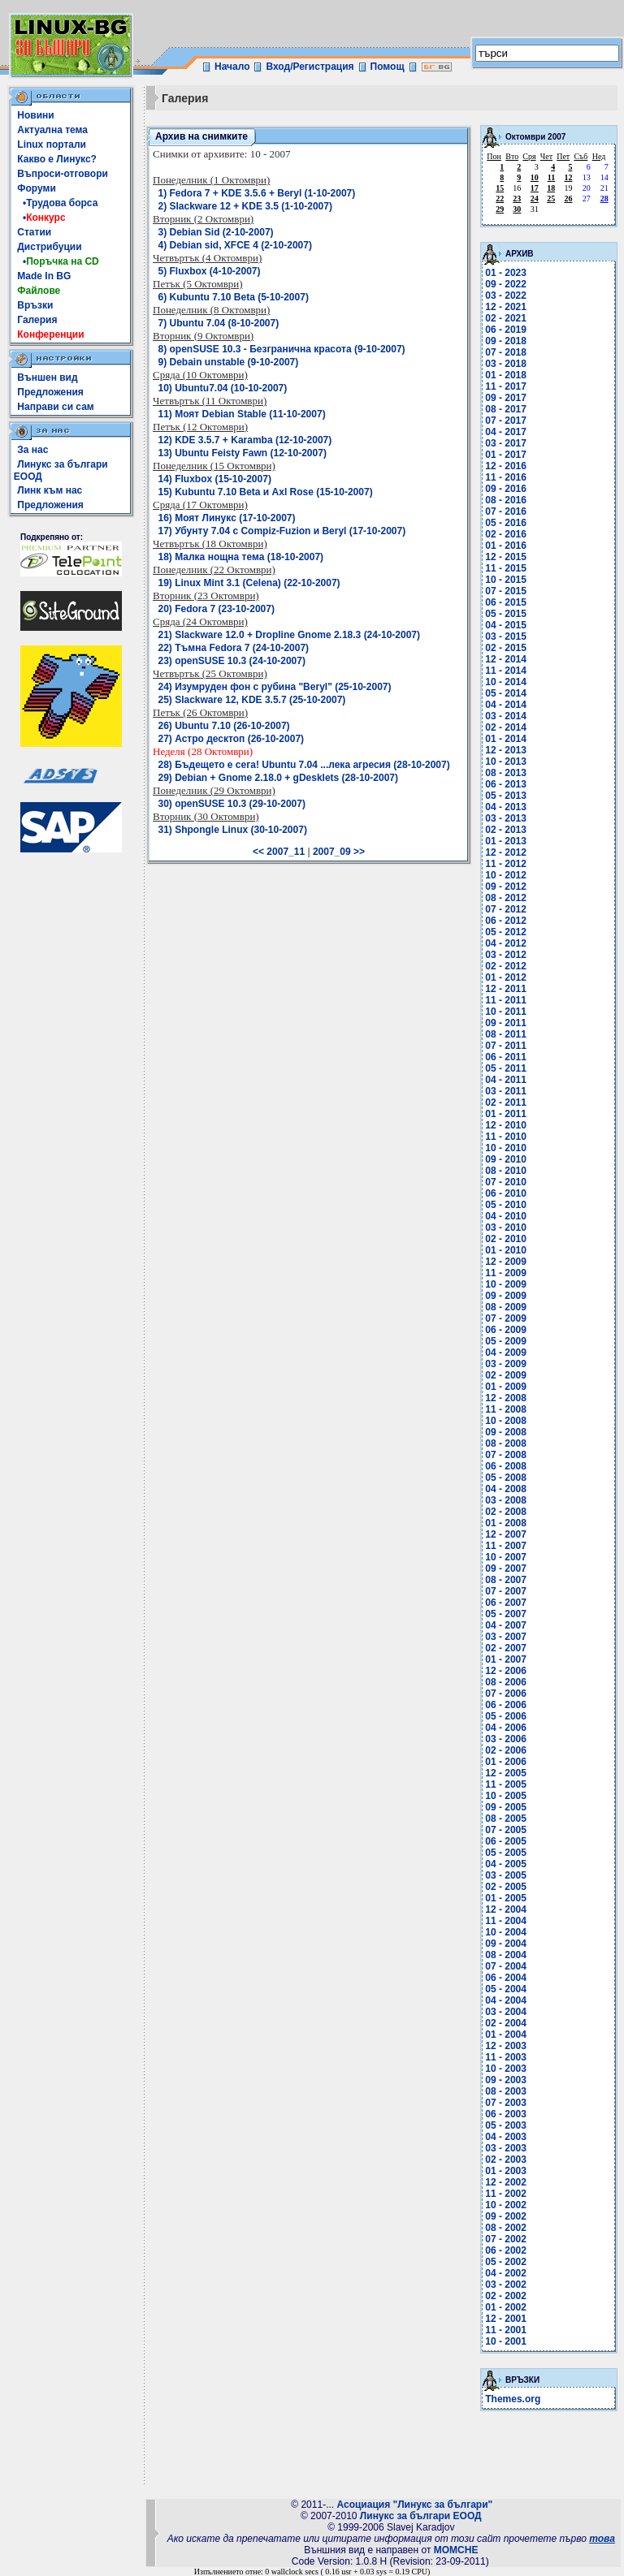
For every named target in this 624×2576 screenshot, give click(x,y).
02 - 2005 (505, 1886)
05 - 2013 (505, 795)
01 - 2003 (505, 2171)
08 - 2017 (505, 409)
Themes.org (512, 2399)
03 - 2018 (505, 363)
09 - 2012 (505, 886)
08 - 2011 (505, 1034)
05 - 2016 (505, 523)
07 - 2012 (505, 909)
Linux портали (51, 144)
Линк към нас (49, 490)
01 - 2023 (505, 272)
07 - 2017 (505, 420)
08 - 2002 (505, 2227)
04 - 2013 (505, 807)
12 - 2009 (505, 1261)
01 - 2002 (505, 2307)
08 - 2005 (505, 1818)
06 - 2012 (505, 920)
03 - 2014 (505, 716)
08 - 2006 (505, 1682)
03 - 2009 (505, 1364)
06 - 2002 (505, 2250)
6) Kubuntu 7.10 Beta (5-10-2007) (233, 297)
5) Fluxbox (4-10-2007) (209, 271)
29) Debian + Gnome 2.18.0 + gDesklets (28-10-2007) (278, 777)
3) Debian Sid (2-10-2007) (216, 232)
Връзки (35, 305)
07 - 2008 (505, 1455)
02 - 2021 (505, 318)
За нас (32, 449)
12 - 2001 (505, 2318)
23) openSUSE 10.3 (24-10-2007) (232, 661)
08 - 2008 (505, 1443)
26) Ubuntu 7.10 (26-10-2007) (224, 725)
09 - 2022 (505, 284)
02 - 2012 (505, 966)
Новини (35, 115)
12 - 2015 (505, 557)
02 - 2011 (505, 1102)
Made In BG (44, 276)
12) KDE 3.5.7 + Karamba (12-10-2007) (245, 440)
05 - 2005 (505, 1852)
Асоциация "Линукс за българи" (414, 2504)
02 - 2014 (505, 727)
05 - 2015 (505, 613)
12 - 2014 (505, 659)
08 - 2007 (505, 1580)
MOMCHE (456, 2550)
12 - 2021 (505, 307)
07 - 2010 (505, 1182)
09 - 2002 (505, 2216)
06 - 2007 (505, 1602)
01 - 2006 (505, 1761)
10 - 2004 (505, 1932)
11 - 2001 (505, 2330)
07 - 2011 (505, 1045)
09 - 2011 (505, 1023)
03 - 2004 (505, 2011)
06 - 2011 (505, 1057)
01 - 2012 (505, 977)
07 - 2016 (505, 511)
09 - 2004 (505, 1943)
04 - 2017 (505, 432)
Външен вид (47, 377)
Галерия (37, 320)
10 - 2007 (505, 1557)
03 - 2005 (505, 1875)
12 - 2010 (505, 1125)
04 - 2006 (505, 1727)
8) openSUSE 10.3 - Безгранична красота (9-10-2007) (281, 349)
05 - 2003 (505, 2125)
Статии (34, 232)
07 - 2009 (505, 1318)
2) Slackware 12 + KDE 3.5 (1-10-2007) (245, 206)
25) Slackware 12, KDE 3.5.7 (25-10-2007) (252, 699)
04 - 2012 (505, 943)
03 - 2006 (505, 1739)
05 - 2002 (505, 2261)
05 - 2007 (505, 1614)
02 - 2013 (505, 829)
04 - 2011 (505, 1079)
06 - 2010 (505, 1193)
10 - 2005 (505, 1795)
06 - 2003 (505, 2114)
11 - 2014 (505, 670)
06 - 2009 (505, 1329)
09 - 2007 (505, 1568)
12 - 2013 (505, 750)
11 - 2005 (505, 1784)
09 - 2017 (505, 397)
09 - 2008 (505, 1432)
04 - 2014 (505, 704)
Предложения (50, 392)
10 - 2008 (505, 1420)
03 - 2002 (505, 2284)
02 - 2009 (505, 1375)
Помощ (387, 66)
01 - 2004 (505, 2034)
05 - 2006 (505, 1716)
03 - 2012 (505, 954)
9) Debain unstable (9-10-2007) (228, 362)
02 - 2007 (505, 1648)
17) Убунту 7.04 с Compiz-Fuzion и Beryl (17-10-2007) (282, 531)
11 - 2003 (505, 2057)
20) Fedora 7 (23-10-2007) (216, 609)
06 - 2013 (505, 784)
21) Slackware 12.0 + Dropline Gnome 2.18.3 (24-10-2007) (289, 635)
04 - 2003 (505, 2136)
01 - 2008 (505, 1523)
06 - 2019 (505, 329)
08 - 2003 (505, 2091)
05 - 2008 (505, 1477)
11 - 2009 (505, 1273)
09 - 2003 (505, 2080)
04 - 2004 (505, 2000)
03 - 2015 (505, 636)
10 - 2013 (505, 761)
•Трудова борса (57, 203)
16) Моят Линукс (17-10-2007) (227, 518)
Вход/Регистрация (309, 66)
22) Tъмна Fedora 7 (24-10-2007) (234, 648)
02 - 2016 (505, 534)
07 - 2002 (505, 2239)
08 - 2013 (505, 773)
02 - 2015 (505, 648)
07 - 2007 (505, 1591)
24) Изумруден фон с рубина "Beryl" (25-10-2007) (275, 687)
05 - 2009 (505, 1341)
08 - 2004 (505, 1955)
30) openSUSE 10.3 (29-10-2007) (232, 803)
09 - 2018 (505, 341)
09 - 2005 (505, 1807)
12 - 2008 (505, 1398)
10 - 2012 (505, 875)
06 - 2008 (505, 1466)
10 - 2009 (505, 1284)
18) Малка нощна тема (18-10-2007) (241, 557)
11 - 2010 (505, 1136)
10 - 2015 (505, 579)
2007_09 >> (339, 851)
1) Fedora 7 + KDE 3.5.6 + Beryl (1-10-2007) (257, 193)
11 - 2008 (505, 1409)
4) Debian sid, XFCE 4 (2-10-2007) (235, 245)
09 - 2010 (505, 1159)
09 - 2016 (505, 488)
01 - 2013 (505, 841)
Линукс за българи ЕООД (421, 2516)
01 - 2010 (505, 1250)
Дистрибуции (49, 246)
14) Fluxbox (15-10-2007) (214, 479)
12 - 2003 (505, 2046)
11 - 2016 (505, 477)
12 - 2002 (505, 2182)
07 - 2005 (505, 1830)
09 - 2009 (505, 1295)
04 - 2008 (505, 1489)
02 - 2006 (505, 1750)
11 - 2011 (505, 1000)
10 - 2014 (505, 682)
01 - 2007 (505, 1659)
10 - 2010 (505, 1148)
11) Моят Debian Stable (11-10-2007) (242, 414)
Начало (231, 66)
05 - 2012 (505, 932)
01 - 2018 (505, 375)
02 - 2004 (505, 2023)
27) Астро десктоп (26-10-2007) (231, 738)
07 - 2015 (505, 591)
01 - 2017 (505, 454)
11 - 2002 (505, 2193)
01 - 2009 (505, 1386)
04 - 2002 (505, 2273)
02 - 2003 (505, 2159)
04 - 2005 (505, 1864)
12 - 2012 (505, 852)
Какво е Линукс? (57, 159)
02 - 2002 (505, 2296)
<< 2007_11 (279, 851)
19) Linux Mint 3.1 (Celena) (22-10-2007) (249, 583)
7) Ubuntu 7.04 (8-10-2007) (219, 323)
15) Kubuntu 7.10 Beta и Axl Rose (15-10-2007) (265, 492)
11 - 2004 (505, 1921)
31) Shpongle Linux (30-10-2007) (232, 829)
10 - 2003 (505, 2068)
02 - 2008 (505, 1511)
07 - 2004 (505, 1966)
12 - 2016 (505, 466)
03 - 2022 (505, 295)
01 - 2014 (505, 738)
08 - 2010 (505, 1170)
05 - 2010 (505, 1204)
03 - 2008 (505, 1500)
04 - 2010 (505, 1216)
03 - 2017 (505, 443)
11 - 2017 (505, 386)
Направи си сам (55, 406)
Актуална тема (52, 130)
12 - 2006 (505, 1670)
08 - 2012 (505, 898)
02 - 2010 (505, 1239)
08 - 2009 (505, 1307)
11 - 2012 (505, 863)
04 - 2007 (505, 1625)
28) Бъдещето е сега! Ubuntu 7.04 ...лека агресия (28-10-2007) (304, 764)
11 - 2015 (505, 568)
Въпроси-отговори (62, 173)
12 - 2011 (505, 989)
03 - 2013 (505, 818)
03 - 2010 (505, 1227)
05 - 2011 (505, 1068)
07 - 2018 (505, 352)
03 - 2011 (505, 1091)
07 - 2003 (505, 2102)
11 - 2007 (505, 1545)
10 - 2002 (505, 2205)
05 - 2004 (505, 1989)
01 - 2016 (505, 545)
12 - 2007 (505, 1534)
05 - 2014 (505, 693)
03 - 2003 (505, 2148)
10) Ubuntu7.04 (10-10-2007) (223, 388)
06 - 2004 (505, 1977)
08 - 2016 (505, 500)
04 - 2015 (505, 625)
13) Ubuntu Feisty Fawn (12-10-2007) (242, 453)
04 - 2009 (505, 1352)
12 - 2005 (505, 1773)
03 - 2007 (505, 1636)
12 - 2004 (505, 1909)
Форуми (36, 188)
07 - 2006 (505, 1693)
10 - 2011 (505, 1011)
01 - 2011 (505, 1114)
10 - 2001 (505, 2341)
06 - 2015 (505, 602)
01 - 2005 (505, 1898)
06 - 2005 (505, 1841)
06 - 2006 (505, 1705)
